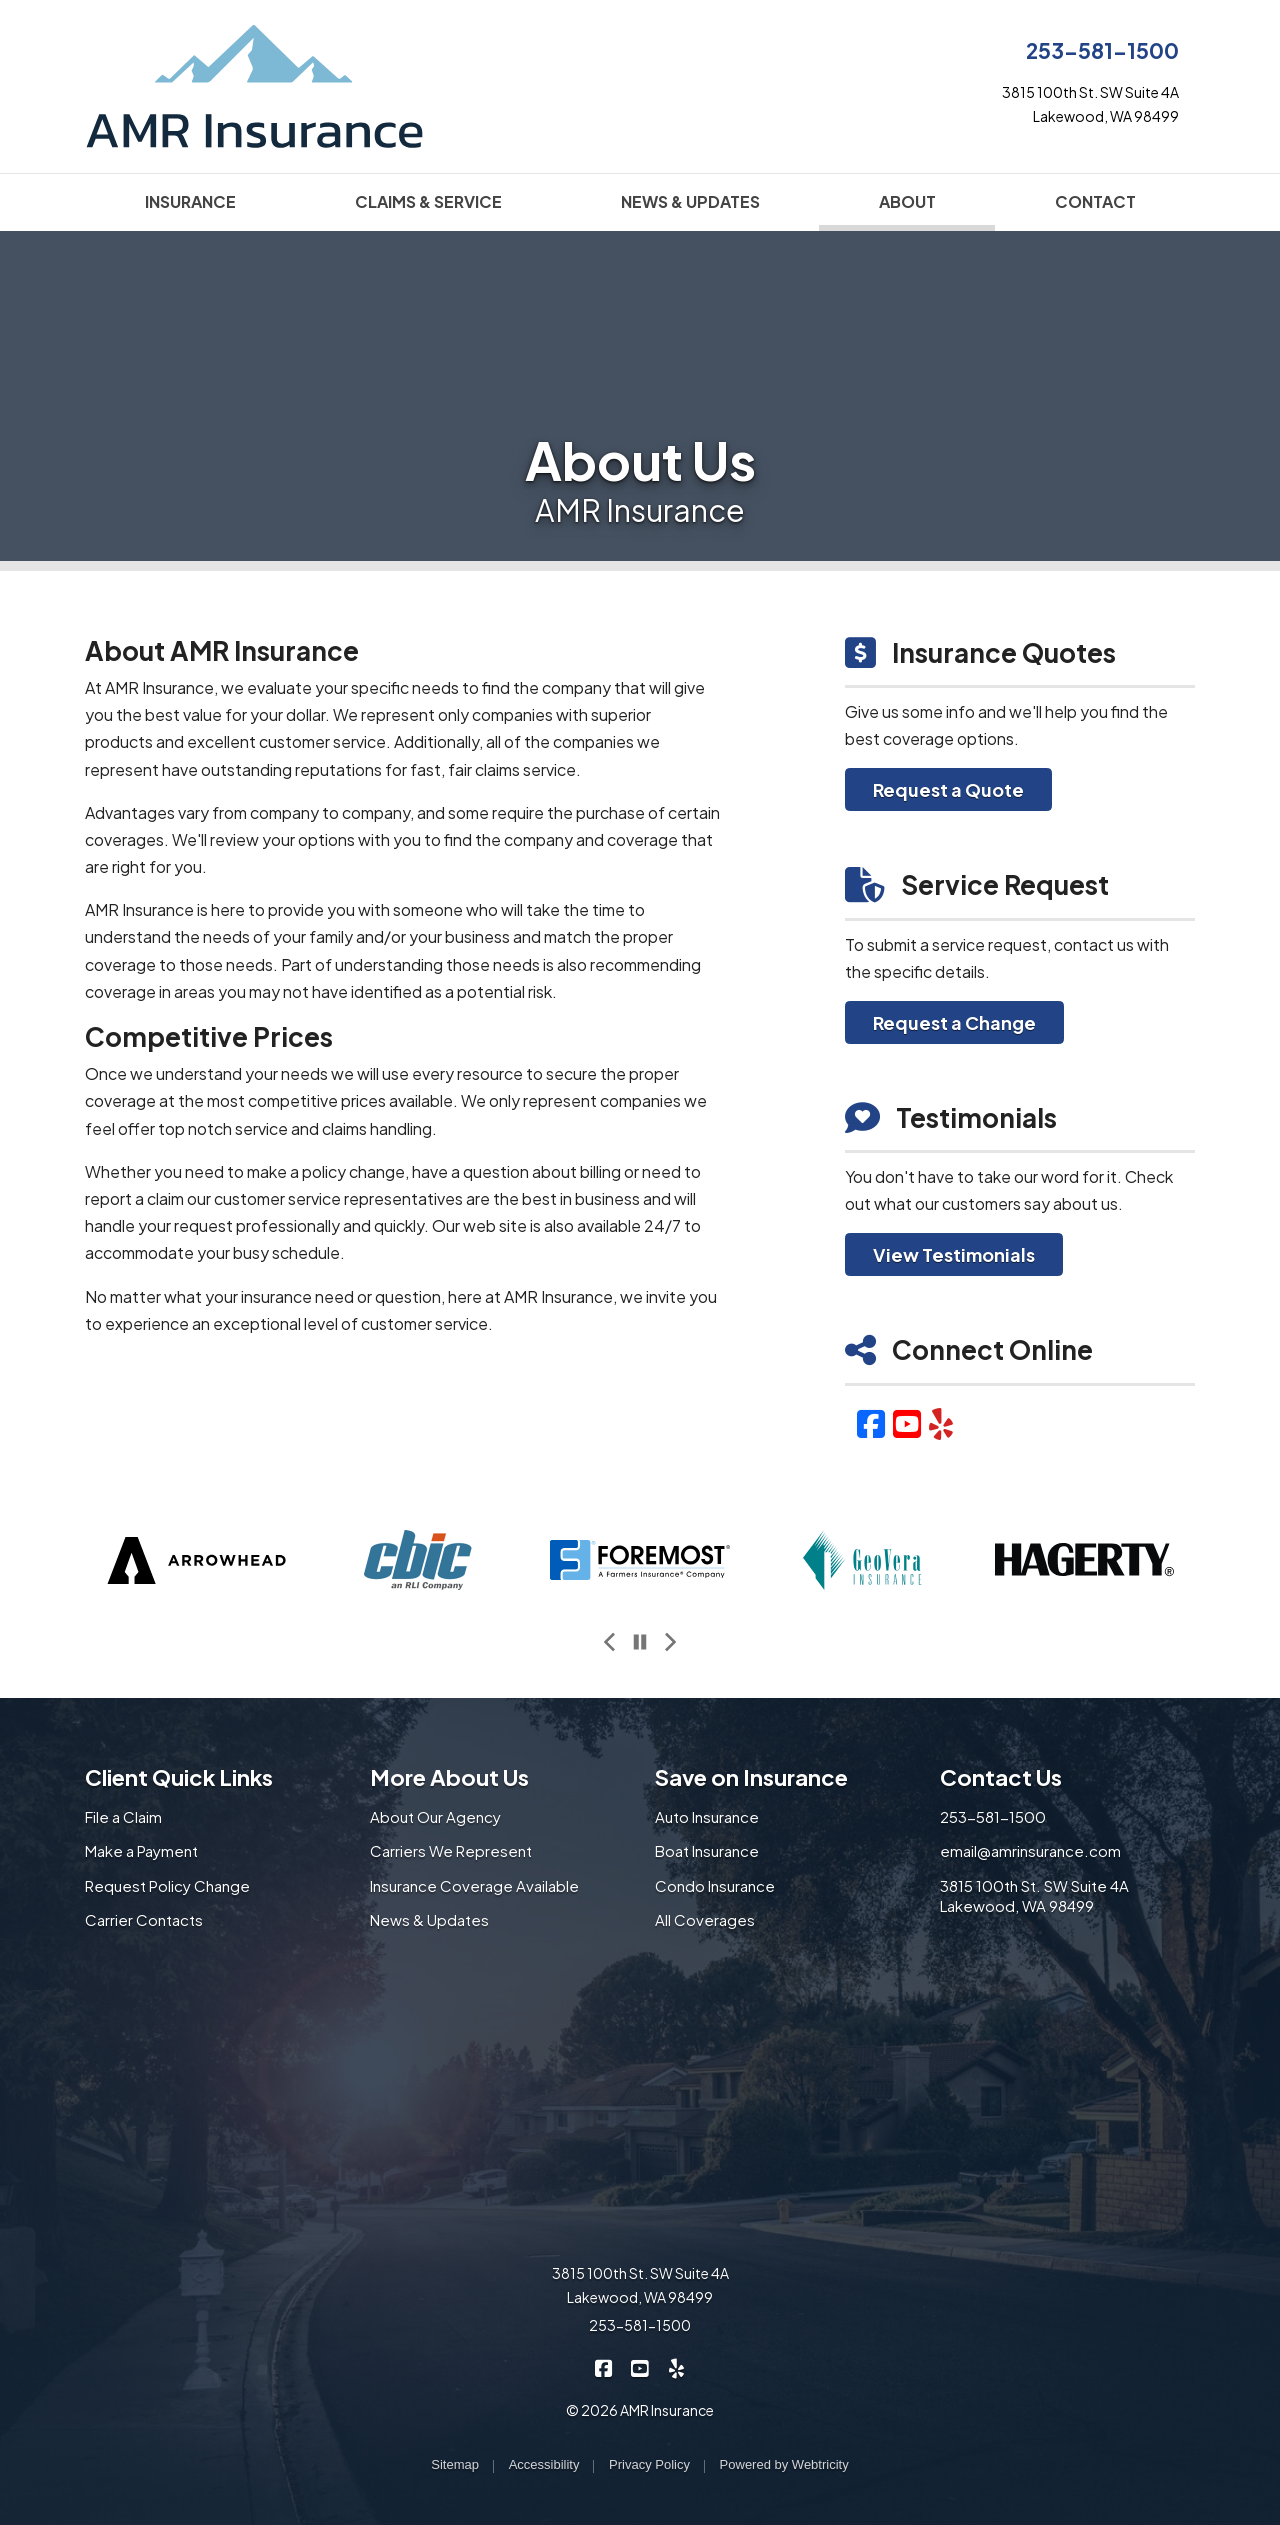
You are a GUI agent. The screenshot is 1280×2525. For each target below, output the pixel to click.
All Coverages (705, 1919)
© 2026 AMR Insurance (640, 2410)
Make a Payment (141, 1850)
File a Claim (123, 1816)
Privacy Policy (649, 2464)
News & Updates (429, 1919)
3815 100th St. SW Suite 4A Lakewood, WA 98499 (1034, 1896)
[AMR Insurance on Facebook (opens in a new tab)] (604, 2367)
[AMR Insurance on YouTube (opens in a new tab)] (640, 2367)
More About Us (449, 1777)
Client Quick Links (179, 1777)
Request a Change (954, 1022)
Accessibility (544, 2464)
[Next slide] (670, 1641)
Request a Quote (948, 789)
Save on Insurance (751, 1777)
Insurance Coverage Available (474, 1885)
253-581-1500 (1102, 50)
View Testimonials (954, 1254)
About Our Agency (435, 1816)
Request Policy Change (167, 1885)
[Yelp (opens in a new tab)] (941, 1423)
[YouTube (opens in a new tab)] (907, 1423)
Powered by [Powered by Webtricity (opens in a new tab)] (784, 2464)
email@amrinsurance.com (1030, 1850)
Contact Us (1001, 1777)
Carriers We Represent (451, 1850)
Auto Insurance (707, 1816)
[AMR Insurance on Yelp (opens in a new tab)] (676, 2367)
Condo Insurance (715, 1885)
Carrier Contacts (144, 1919)
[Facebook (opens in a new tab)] (871, 1423)
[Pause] (640, 1641)
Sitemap (455, 2464)
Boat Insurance (707, 1850)
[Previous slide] (610, 1641)
